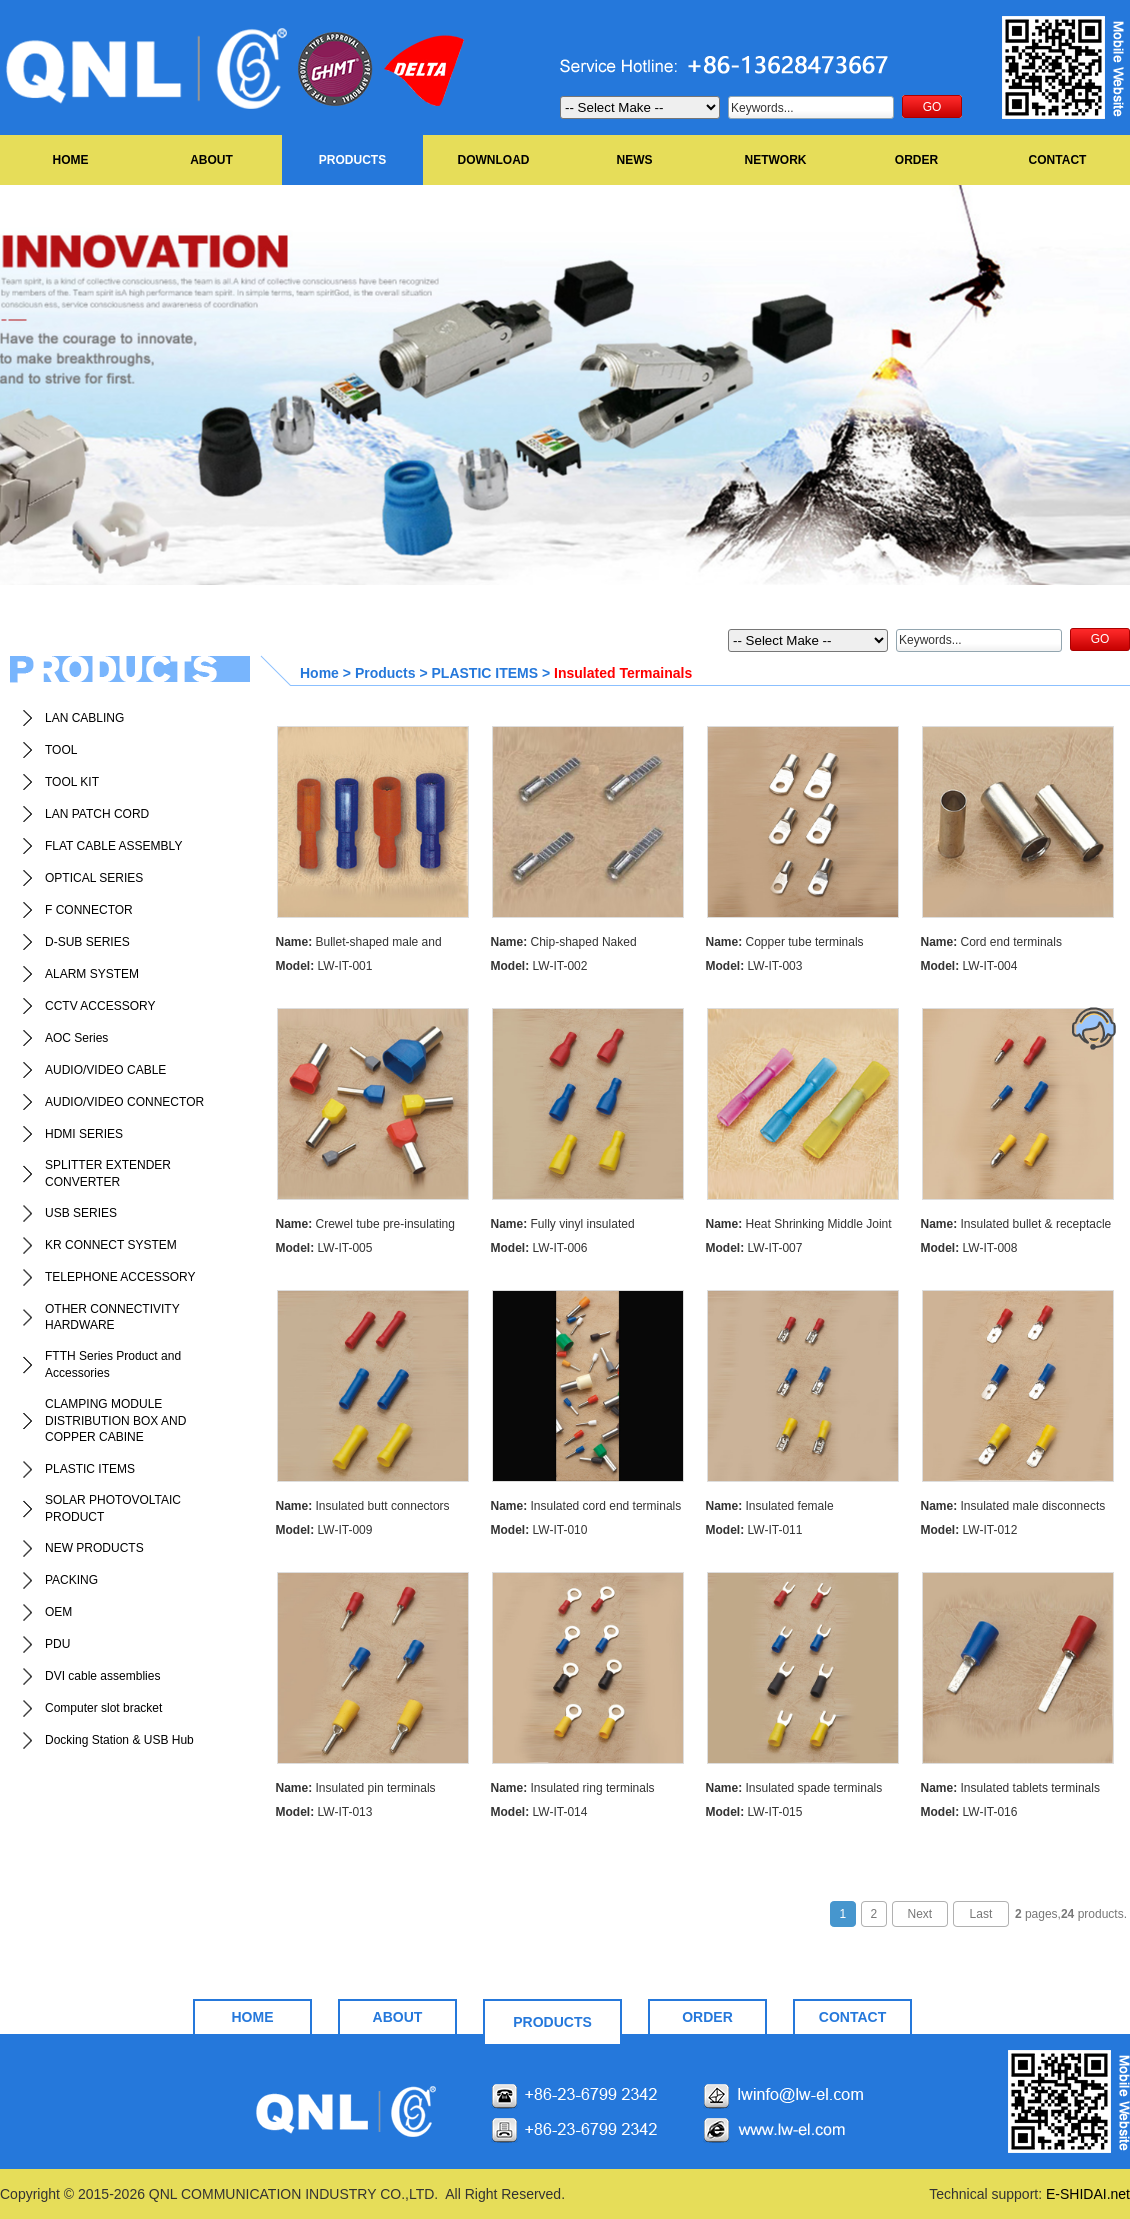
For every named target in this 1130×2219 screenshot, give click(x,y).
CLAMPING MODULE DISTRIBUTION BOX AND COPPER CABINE (115, 1421)
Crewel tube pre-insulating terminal (365, 1226)
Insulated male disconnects (1013, 1506)
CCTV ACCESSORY (100, 1006)
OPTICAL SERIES (94, 878)
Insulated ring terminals (573, 1788)
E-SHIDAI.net (1088, 2194)
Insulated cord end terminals (586, 1506)
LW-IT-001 (324, 966)
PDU (57, 1644)
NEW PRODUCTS (94, 1548)
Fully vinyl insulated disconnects (563, 1226)
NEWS (635, 160)
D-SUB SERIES (87, 942)
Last (981, 1914)
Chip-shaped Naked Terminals (564, 944)
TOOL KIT (72, 782)
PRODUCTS (352, 160)
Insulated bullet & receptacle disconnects (1016, 1226)
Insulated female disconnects (770, 1508)
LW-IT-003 (754, 966)
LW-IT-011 (754, 1530)
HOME (71, 160)
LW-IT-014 (539, 1812)
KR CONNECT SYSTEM (111, 1245)
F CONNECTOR (89, 910)
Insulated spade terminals (794, 1788)
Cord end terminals (991, 942)
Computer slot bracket (103, 1708)
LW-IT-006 (539, 1248)
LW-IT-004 (969, 966)
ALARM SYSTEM (92, 974)
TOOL (61, 750)
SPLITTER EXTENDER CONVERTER (108, 1173)
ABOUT (211, 160)
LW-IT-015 (754, 1812)
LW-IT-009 (324, 1530)
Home (319, 673)
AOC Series (76, 1038)
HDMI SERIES (84, 1134)
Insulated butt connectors (363, 1506)
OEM (58, 1612)
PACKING (71, 1580)
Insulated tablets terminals (1010, 1788)
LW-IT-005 (324, 1248)
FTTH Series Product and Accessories (113, 1364)
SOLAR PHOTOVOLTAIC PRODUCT (113, 1508)
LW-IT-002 (539, 966)
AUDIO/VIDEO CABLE (105, 1070)
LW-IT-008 (969, 1248)
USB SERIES (81, 1213)
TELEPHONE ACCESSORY (120, 1277)
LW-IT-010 (539, 1530)
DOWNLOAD (494, 160)
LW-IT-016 (969, 1812)
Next (920, 1914)
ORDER (916, 160)
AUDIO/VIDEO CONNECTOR (124, 1102)
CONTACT (1058, 160)
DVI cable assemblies (102, 1676)
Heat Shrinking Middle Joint (799, 1224)
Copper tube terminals (785, 942)
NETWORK (776, 160)
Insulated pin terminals (356, 1788)
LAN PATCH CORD (97, 814)
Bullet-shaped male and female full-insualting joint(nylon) (361, 944)
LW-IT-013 (324, 1812)
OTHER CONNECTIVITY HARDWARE (112, 1317)
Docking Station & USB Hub (119, 1740)
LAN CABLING (84, 718)
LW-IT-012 (969, 1530)
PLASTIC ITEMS (90, 1469)
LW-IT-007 (754, 1248)
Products (385, 673)
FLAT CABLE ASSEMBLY (113, 846)
